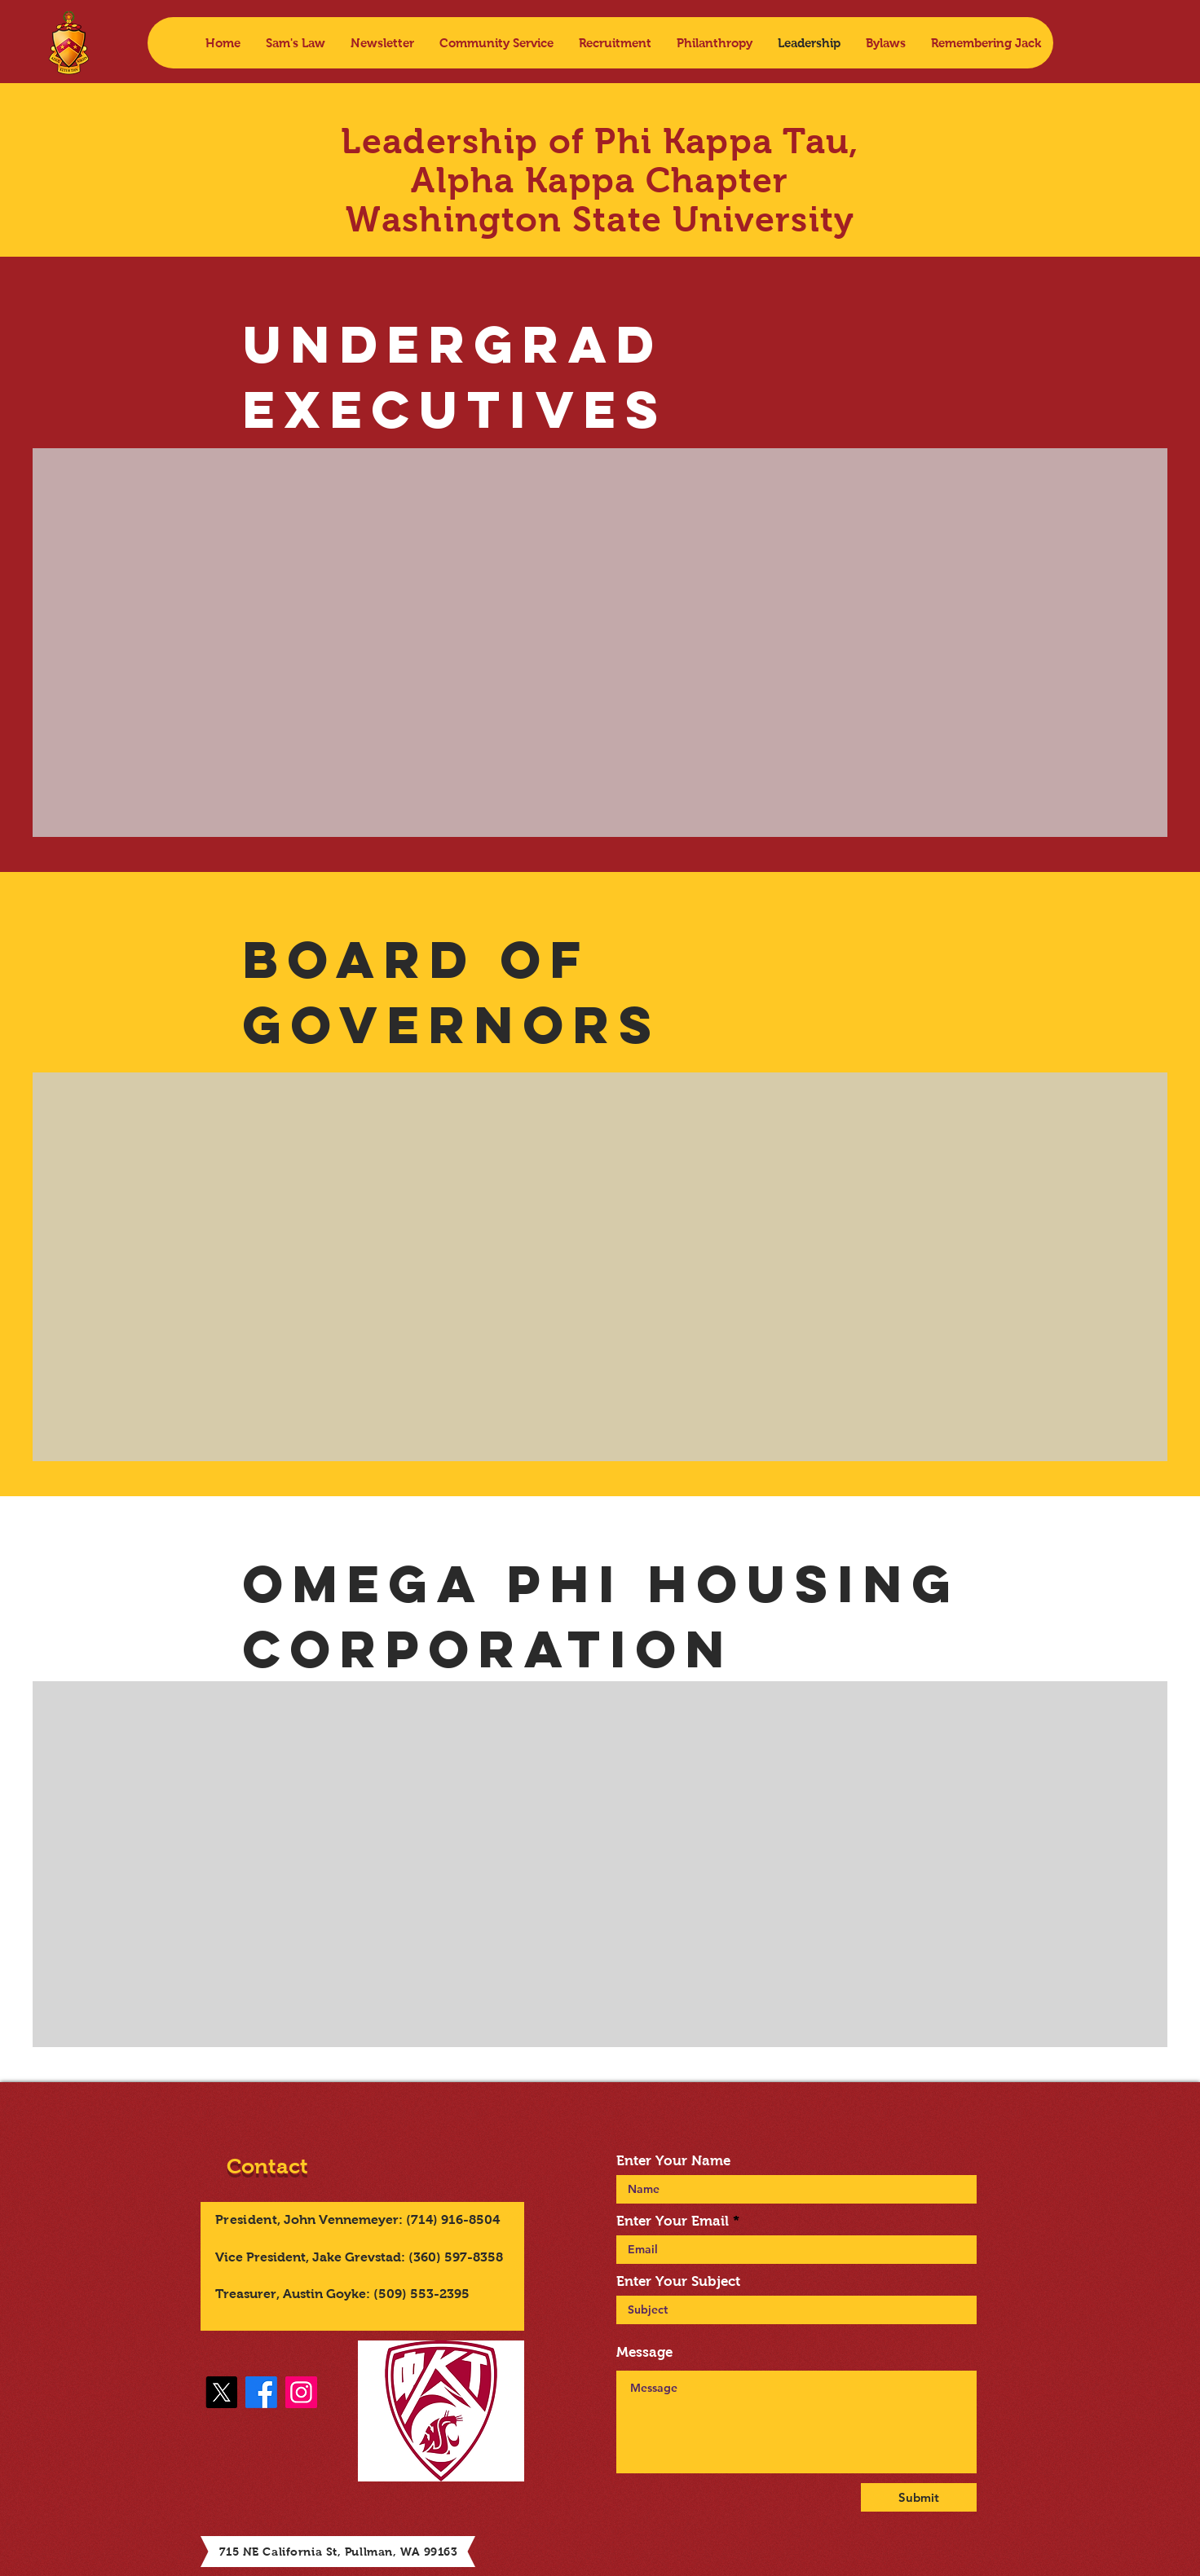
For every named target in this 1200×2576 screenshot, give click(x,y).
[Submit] (919, 2497)
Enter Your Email (672, 2221)
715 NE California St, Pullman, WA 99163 (338, 2551)
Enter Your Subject (678, 2281)
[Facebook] (261, 2392)
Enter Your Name (673, 2161)
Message (644, 2352)
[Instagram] (301, 2392)
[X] (221, 2392)
